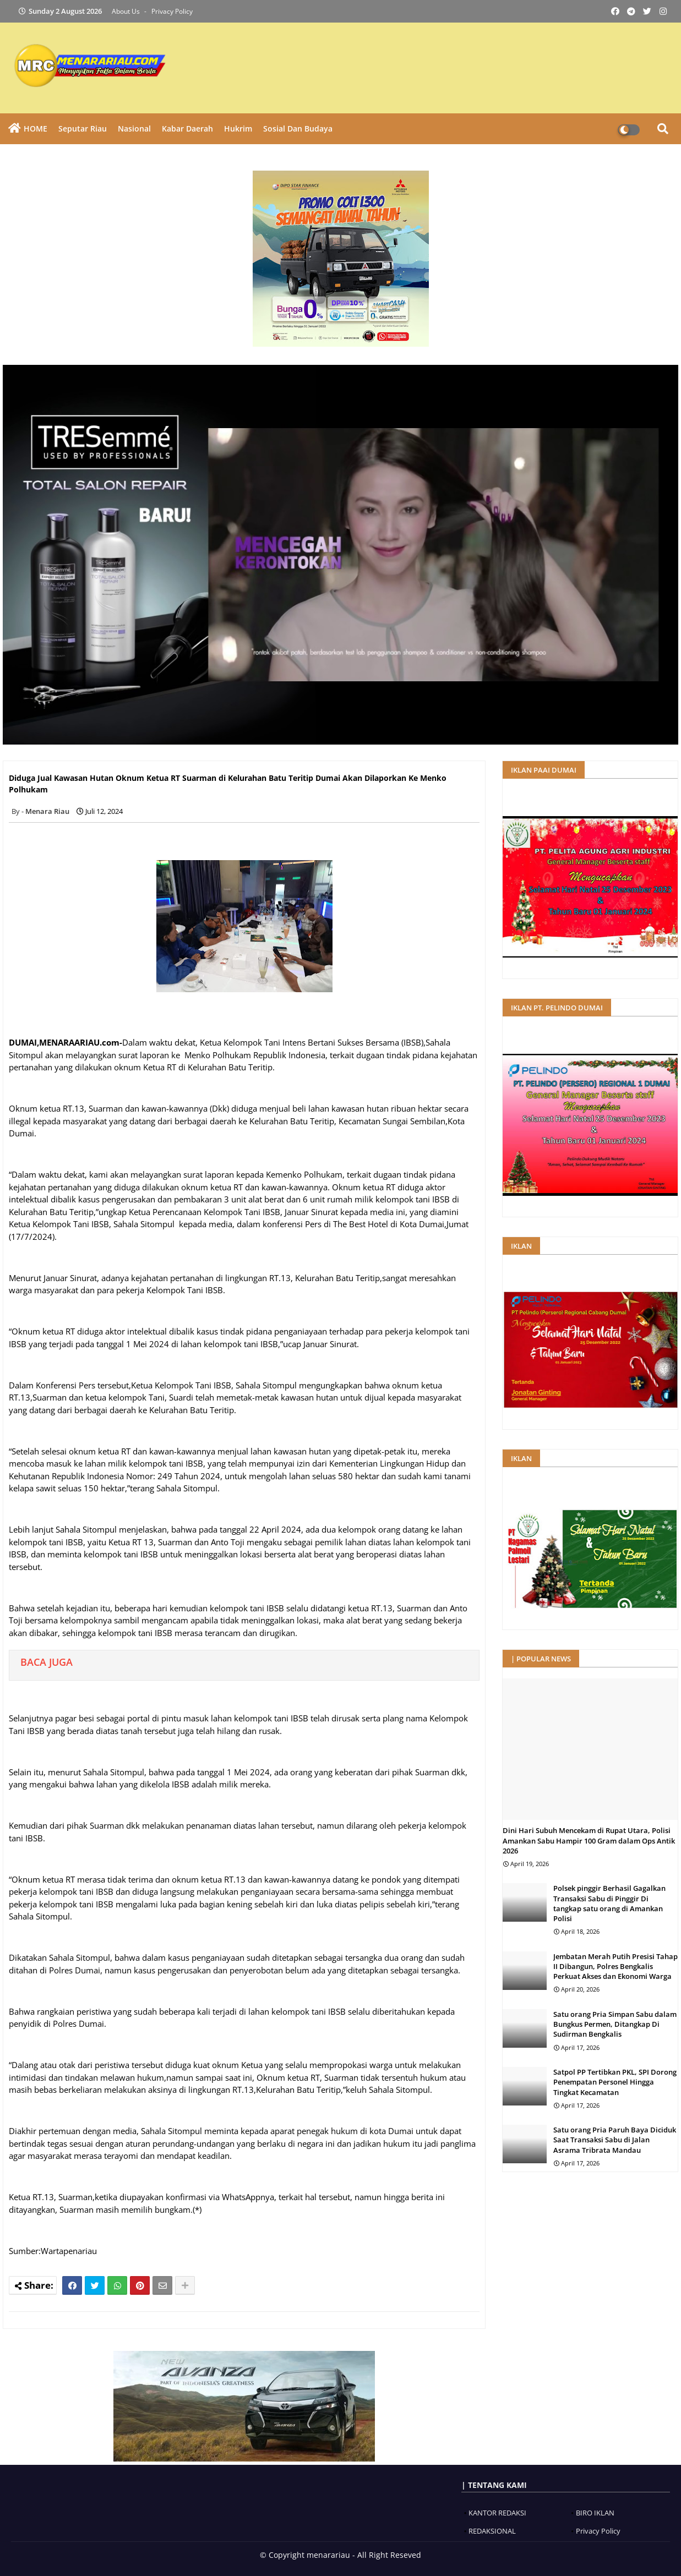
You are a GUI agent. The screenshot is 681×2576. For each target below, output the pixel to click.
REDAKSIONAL (492, 2531)
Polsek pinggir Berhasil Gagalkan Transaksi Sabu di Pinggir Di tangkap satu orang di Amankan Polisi (609, 1903)
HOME (35, 128)
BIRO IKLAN (595, 2513)
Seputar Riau (82, 128)
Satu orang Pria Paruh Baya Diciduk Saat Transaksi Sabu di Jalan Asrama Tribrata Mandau (614, 2139)
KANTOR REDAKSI (497, 2513)
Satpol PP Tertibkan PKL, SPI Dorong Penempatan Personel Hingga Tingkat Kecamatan (615, 2082)
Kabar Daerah (187, 128)
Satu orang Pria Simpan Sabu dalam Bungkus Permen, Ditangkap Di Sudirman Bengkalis (615, 2024)
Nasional (134, 128)
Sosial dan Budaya (298, 128)
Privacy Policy (172, 11)
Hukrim (238, 128)
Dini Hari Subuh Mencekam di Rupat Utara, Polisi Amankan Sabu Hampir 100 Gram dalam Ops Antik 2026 (589, 1840)
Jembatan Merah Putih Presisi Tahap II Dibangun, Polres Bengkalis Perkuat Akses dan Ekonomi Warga (615, 1966)
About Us (126, 11)
